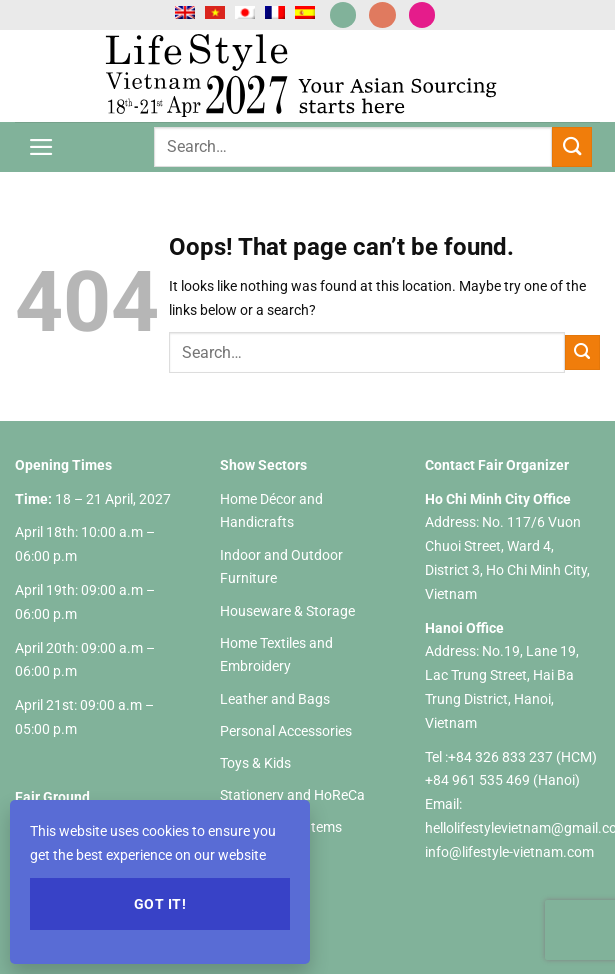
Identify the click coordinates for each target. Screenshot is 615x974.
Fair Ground (52, 797)
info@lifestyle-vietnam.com (509, 852)
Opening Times (63, 465)
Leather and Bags (275, 699)
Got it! (160, 904)
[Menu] (41, 146)
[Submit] (572, 146)
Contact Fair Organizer (497, 465)
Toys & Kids (255, 763)
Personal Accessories (286, 731)
